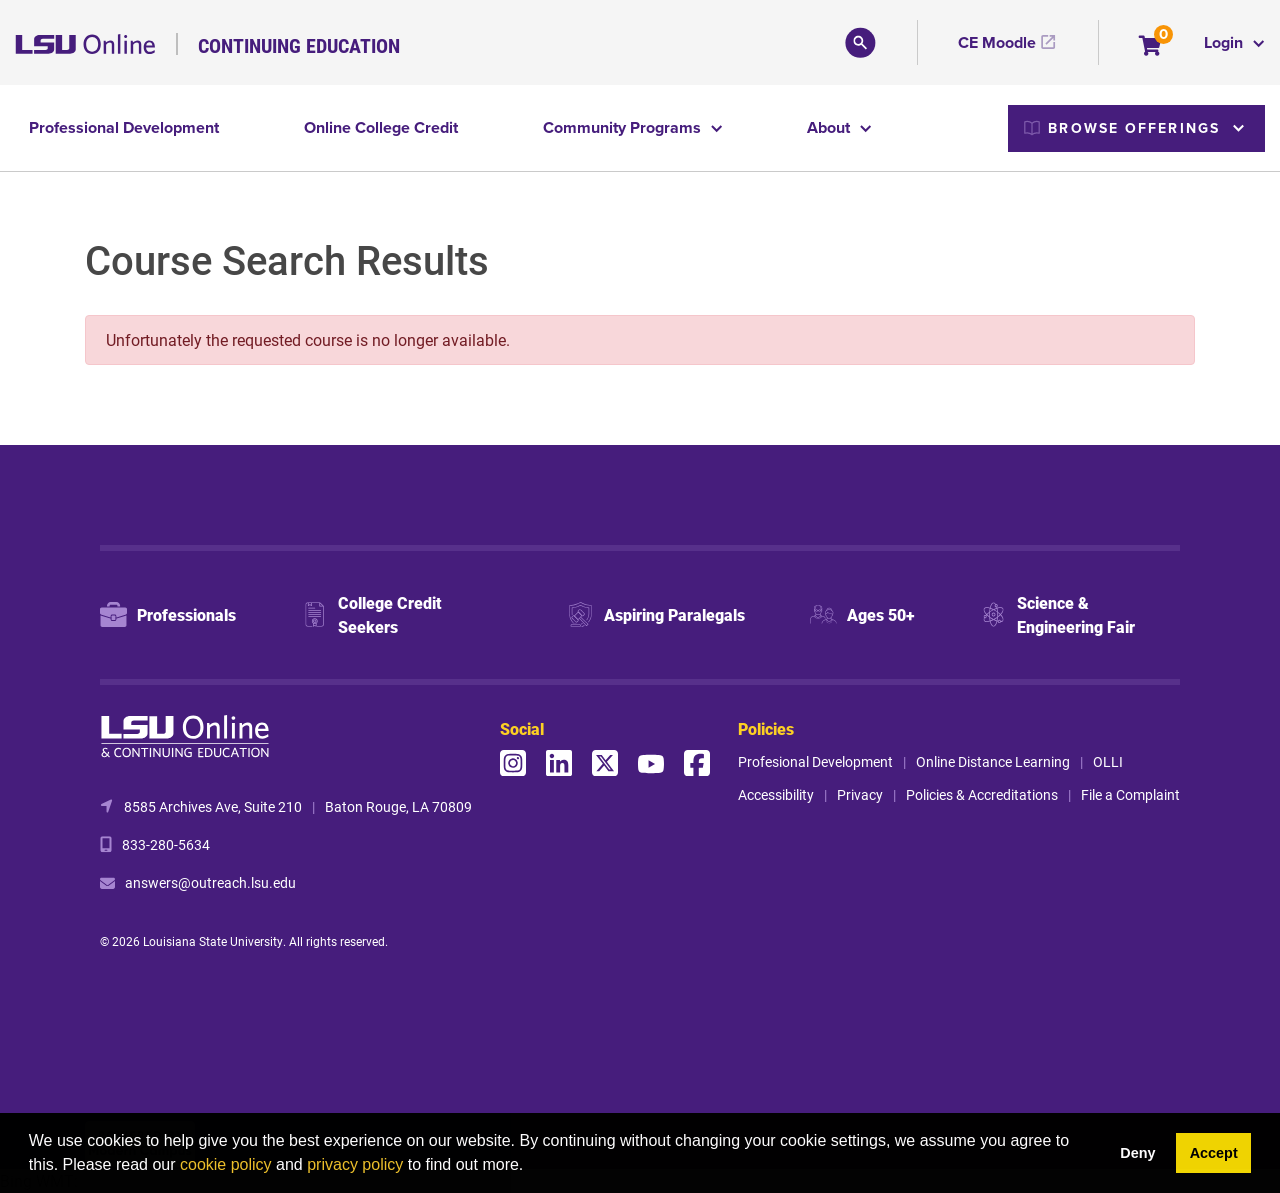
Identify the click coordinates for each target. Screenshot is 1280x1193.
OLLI (1108, 761)
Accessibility (776, 794)
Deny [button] (1137, 1153)
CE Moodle (997, 42)
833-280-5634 (166, 844)
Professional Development (124, 127)
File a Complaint (1130, 794)
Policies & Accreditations (982, 794)
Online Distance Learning (993, 761)
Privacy (860, 794)
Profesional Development (815, 761)
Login (1225, 42)
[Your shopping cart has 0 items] (1151, 47)
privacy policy (355, 1164)
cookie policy (226, 1164)
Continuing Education (299, 45)
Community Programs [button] (624, 127)
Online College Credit (381, 127)
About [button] (830, 127)
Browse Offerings (1122, 128)
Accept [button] (1214, 1153)
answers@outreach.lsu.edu (210, 882)
